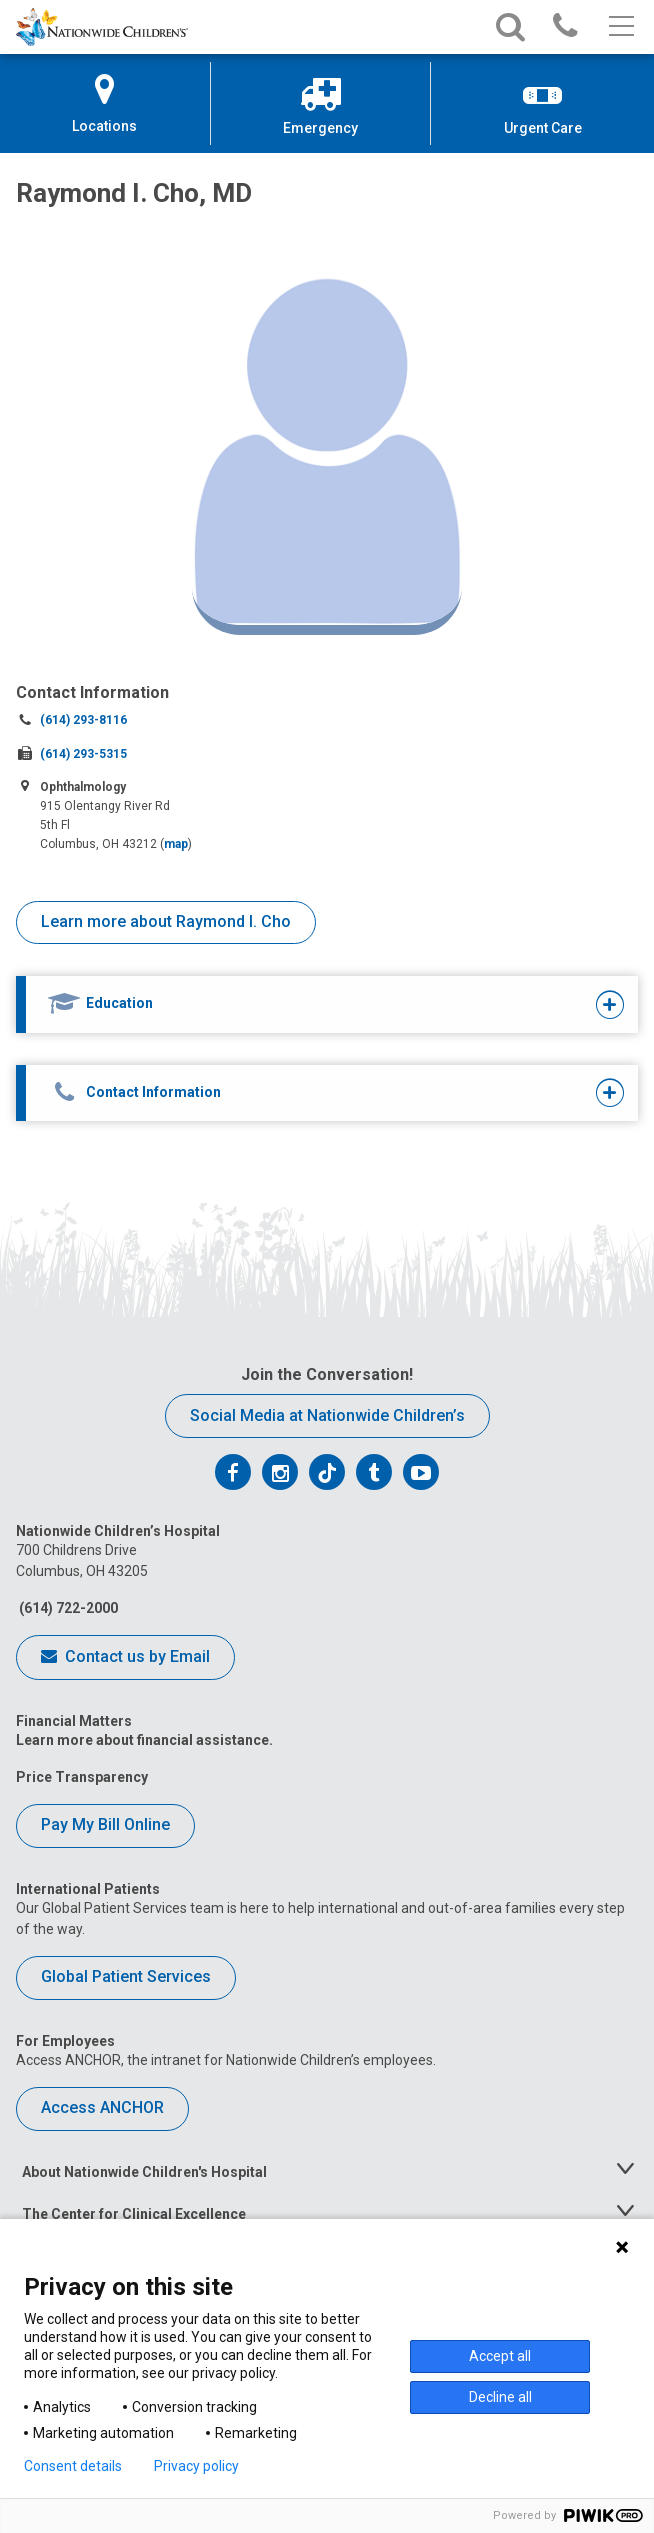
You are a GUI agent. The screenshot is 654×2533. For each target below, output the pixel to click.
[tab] (301, 1004)
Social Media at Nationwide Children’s (327, 1415)
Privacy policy (196, 2466)
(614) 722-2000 (67, 1608)
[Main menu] (619, 27)
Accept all (500, 2356)
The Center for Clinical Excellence (134, 2214)
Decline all (500, 2397)
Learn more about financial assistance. (144, 1740)
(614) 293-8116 (83, 720)
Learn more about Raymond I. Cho (166, 921)
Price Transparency (82, 1777)
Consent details (73, 2466)
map (176, 844)
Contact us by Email (125, 1658)
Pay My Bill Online (105, 1824)
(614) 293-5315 (83, 754)
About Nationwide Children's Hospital (144, 2172)
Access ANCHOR (102, 2107)
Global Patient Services (126, 1976)
